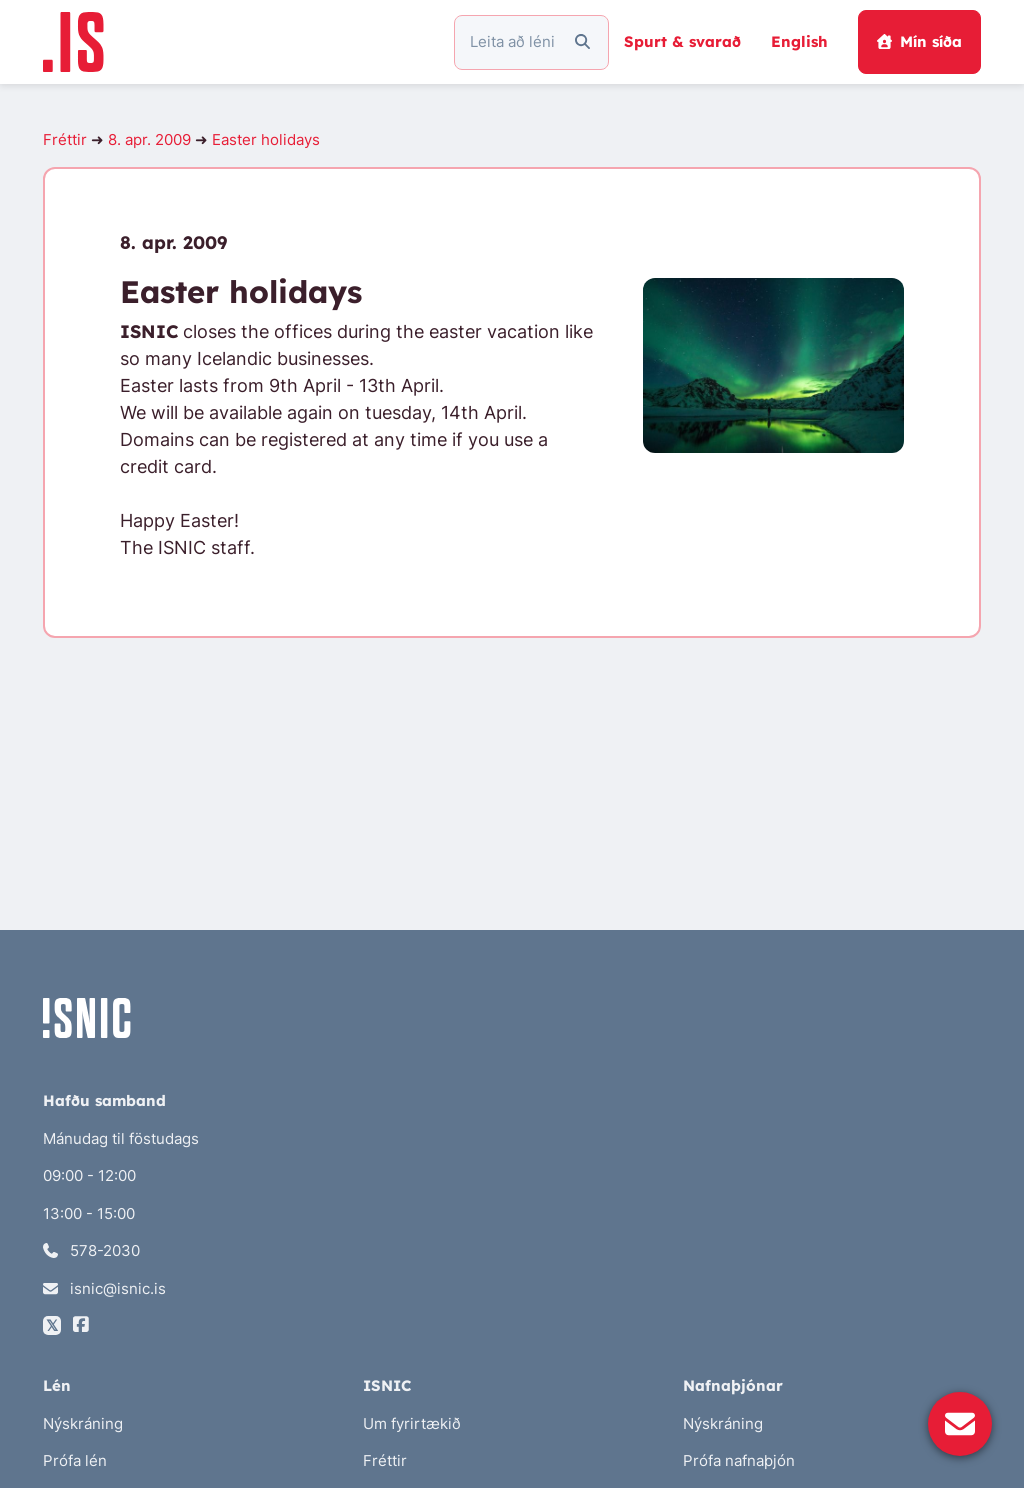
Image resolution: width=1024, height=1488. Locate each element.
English (799, 41)
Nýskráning (83, 1423)
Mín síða (919, 41)
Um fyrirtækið (412, 1423)
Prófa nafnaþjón (739, 1460)
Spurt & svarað (682, 41)
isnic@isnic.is (104, 1288)
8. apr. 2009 (149, 139)
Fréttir (65, 139)
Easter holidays (266, 139)
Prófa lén (75, 1460)
